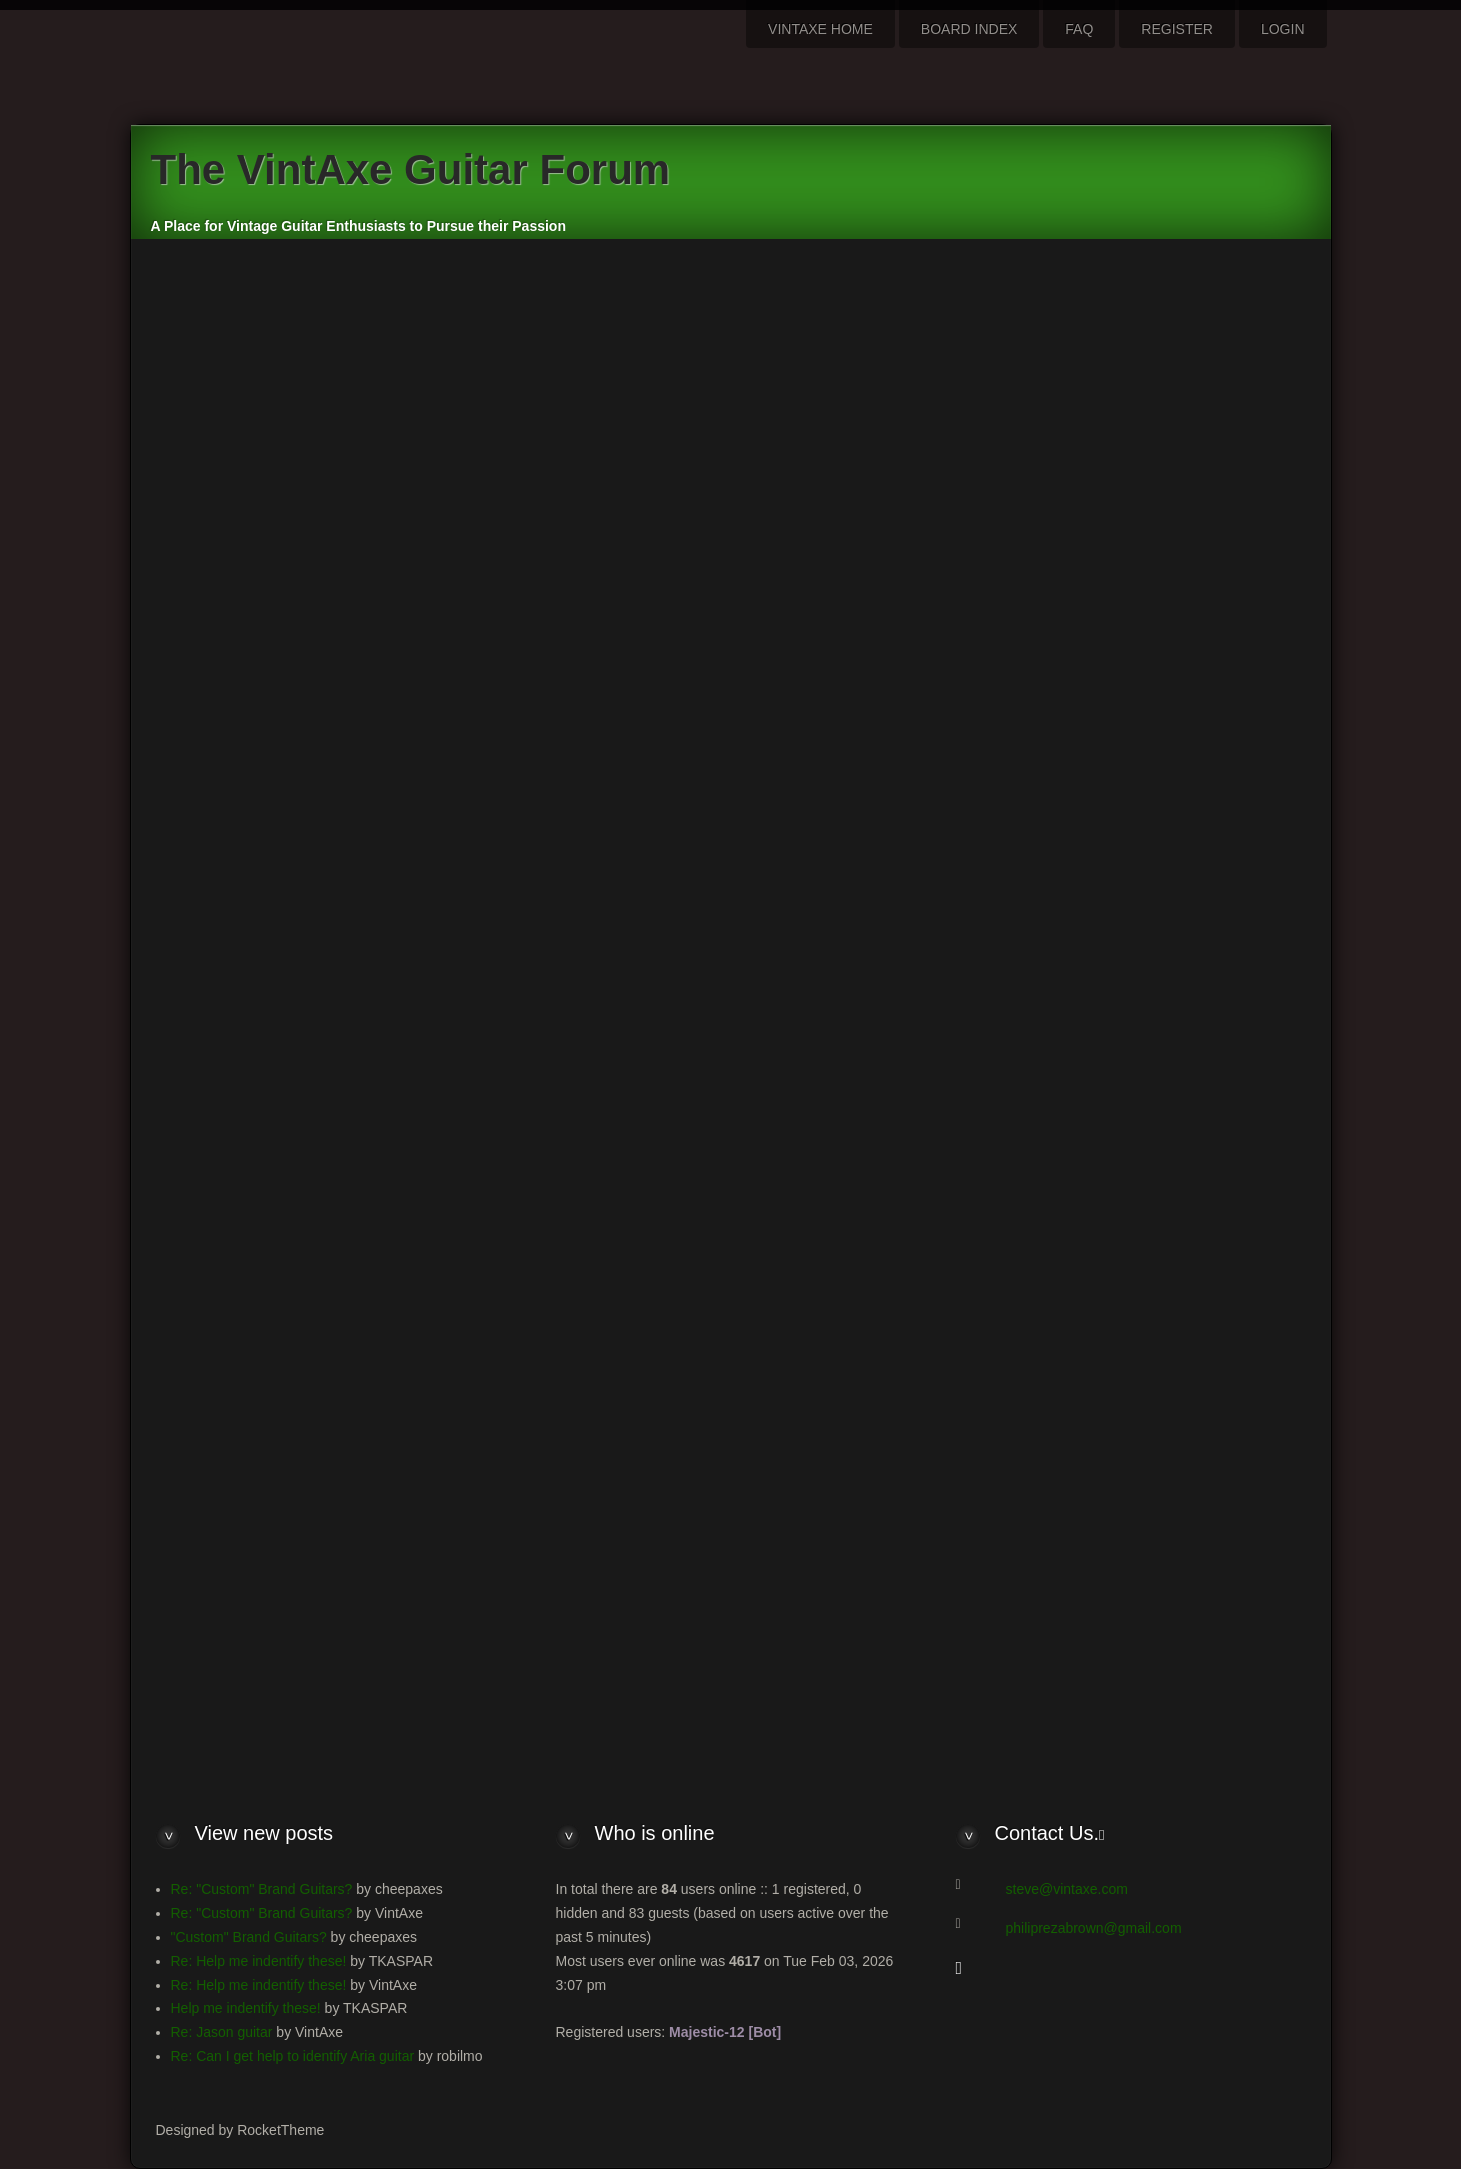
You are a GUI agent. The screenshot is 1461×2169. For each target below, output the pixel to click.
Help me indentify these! (246, 2008)
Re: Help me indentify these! (259, 1961)
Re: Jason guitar (222, 2032)
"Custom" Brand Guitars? (249, 1937)
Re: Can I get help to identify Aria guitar (293, 2056)
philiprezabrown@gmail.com (1094, 1928)
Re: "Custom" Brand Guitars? (262, 1889)
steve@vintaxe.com (1067, 1889)
